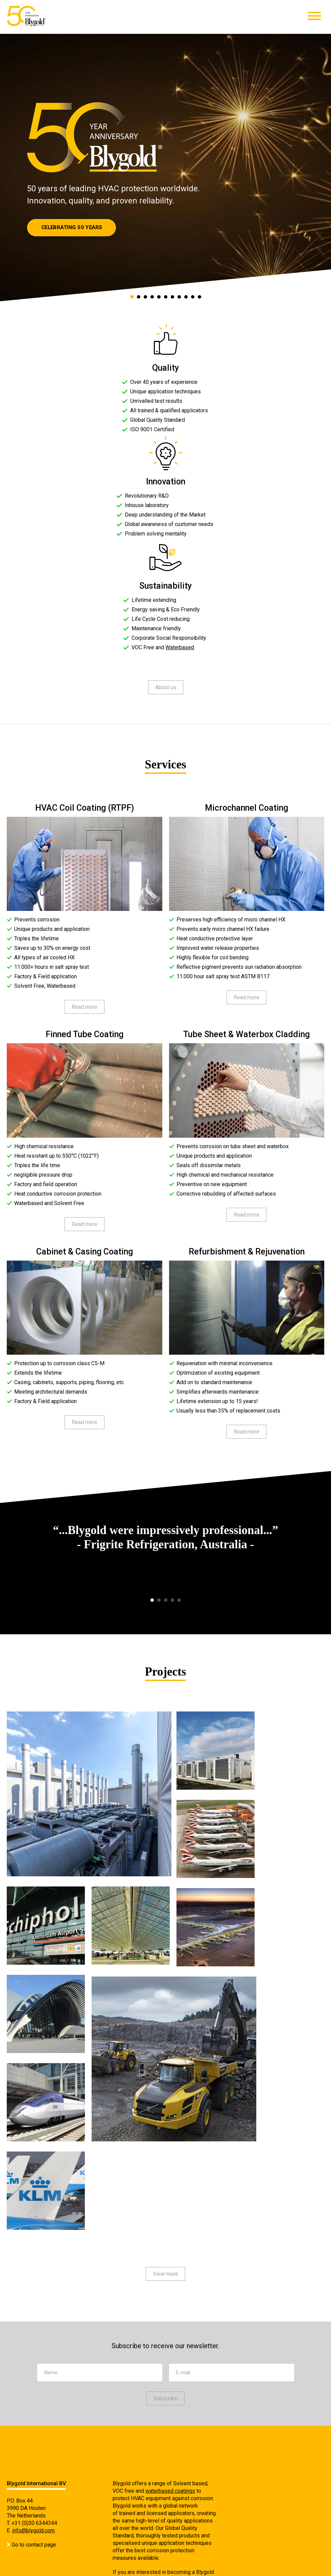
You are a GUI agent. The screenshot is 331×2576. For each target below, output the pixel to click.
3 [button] (146, 299)
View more (165, 2274)
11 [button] (200, 299)
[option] (165, 169)
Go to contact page (34, 2544)
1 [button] (132, 299)
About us (165, 687)
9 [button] (186, 299)
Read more (84, 1007)
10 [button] (193, 299)
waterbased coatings (170, 2491)
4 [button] (152, 299)
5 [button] (159, 299)
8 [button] (180, 299)
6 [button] (166, 299)
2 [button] (139, 299)
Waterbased (179, 647)
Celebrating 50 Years (71, 227)
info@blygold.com (33, 2530)
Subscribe (165, 2398)
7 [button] (173, 299)
